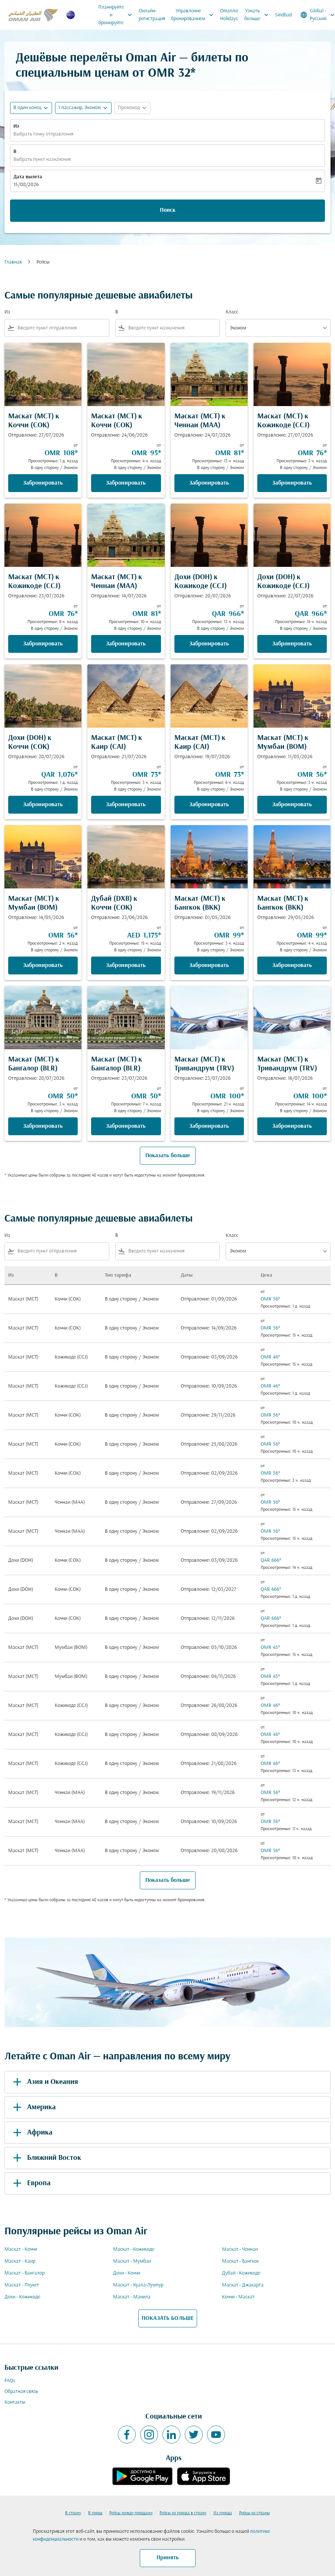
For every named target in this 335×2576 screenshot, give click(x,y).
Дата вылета (27, 177)
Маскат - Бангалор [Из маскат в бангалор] (24, 2273)
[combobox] (61, 328)
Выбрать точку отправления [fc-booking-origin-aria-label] (43, 134)
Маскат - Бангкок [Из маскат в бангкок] (240, 2261)
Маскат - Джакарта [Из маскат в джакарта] (243, 2285)
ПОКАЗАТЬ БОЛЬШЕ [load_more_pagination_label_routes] (168, 2318)
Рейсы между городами (130, 2513)
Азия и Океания (44, 2082)
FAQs (9, 2381)
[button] (83, 108)
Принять (168, 2558)
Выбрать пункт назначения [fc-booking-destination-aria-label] (42, 159)
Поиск (167, 210)
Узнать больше (258, 14)
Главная (13, 262)
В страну (73, 2513)
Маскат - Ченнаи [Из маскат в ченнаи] (240, 2249)
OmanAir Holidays (229, 15)
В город (95, 2513)
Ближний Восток (45, 2158)
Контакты (14, 2402)
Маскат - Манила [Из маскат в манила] (132, 2297)
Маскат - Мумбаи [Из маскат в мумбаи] (132, 2261)
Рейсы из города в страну (183, 2513)
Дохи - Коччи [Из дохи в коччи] (126, 2273)
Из (16, 126)
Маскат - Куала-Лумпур (138, 2285)
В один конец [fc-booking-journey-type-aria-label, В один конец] (27, 108)
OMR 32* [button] (172, 73)
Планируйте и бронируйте (117, 14)
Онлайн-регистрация (152, 15)
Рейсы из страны (254, 2513)
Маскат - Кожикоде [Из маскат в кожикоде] (133, 2249)
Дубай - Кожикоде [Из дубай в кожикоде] (241, 2273)
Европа (30, 2183)
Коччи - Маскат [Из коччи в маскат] (238, 2297)
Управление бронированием (194, 14)
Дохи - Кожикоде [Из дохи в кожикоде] (22, 2297)
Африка (31, 2133)
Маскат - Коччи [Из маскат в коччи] (20, 2249)
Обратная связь (21, 2391)
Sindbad (283, 15)
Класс (232, 312)
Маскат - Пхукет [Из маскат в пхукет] (21, 2285)
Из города (222, 2513)
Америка (33, 2107)
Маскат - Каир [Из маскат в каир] (19, 2261)
